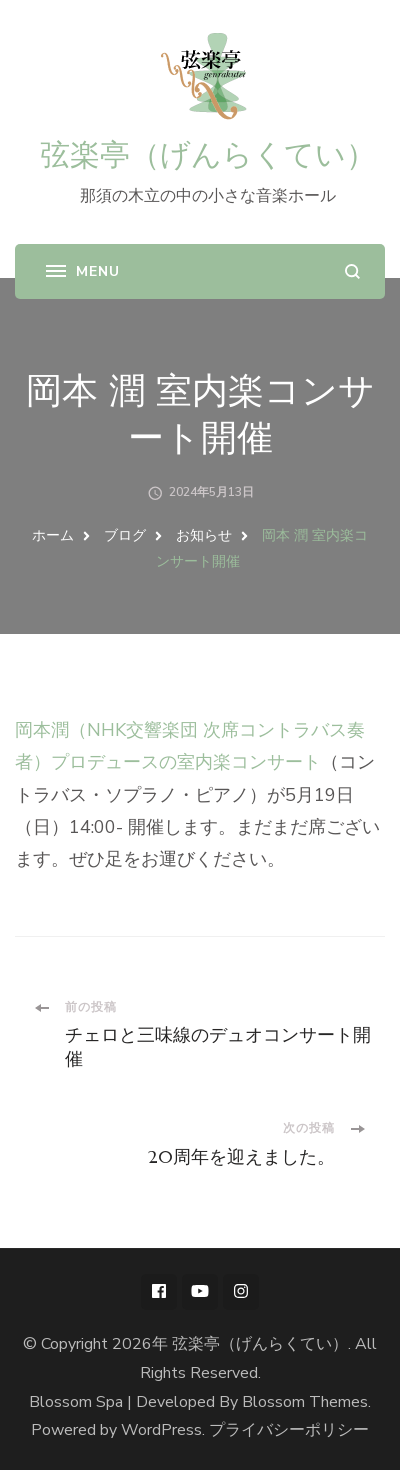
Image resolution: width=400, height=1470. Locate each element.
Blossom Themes (305, 1402)
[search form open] (352, 271)
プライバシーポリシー (289, 1430)
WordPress (161, 1430)
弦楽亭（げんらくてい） (208, 154)
